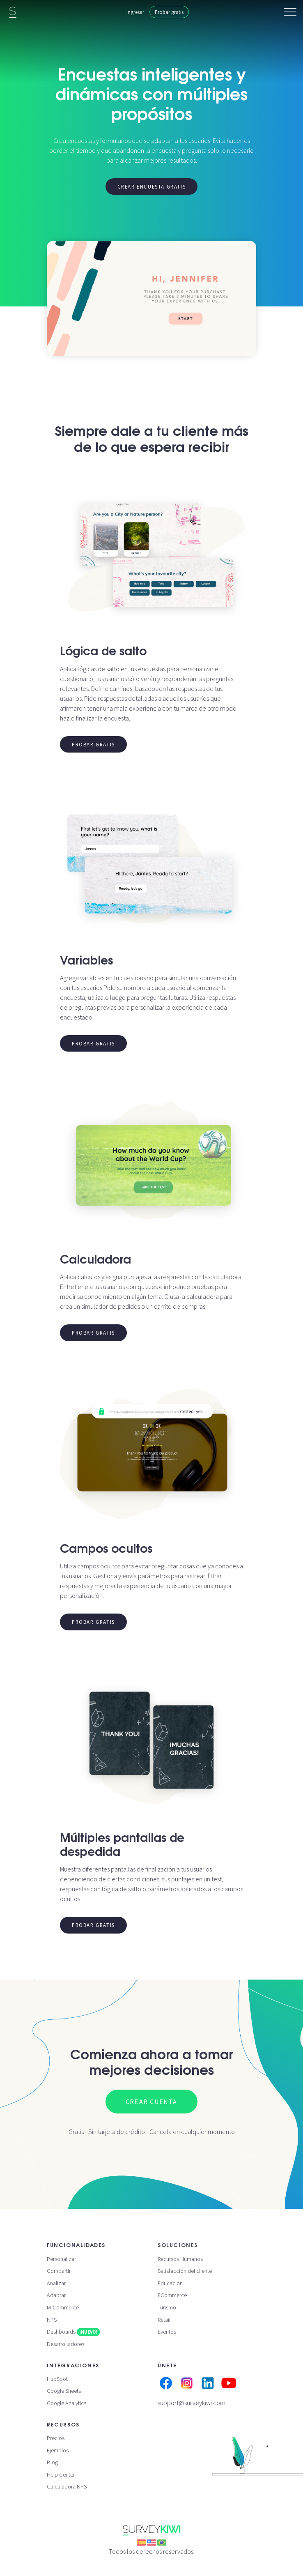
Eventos (167, 2331)
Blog (52, 2462)
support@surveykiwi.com (191, 2403)
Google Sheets (64, 2390)
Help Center (61, 2474)
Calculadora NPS (67, 2486)
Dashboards (73, 2331)
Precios (55, 2438)
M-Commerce (63, 2307)
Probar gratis (169, 12)
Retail (164, 2319)
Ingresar (135, 12)
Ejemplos (58, 2450)
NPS (52, 2319)
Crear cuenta (151, 2101)
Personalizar (61, 2259)
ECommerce (172, 2295)
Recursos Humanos (180, 2259)
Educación (170, 2283)
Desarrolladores (65, 2344)
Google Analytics (66, 2403)
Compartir (59, 2270)
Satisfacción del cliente (185, 2270)
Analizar (56, 2283)
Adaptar (56, 2295)
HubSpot (57, 2379)
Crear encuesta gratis (151, 186)
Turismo (167, 2307)
